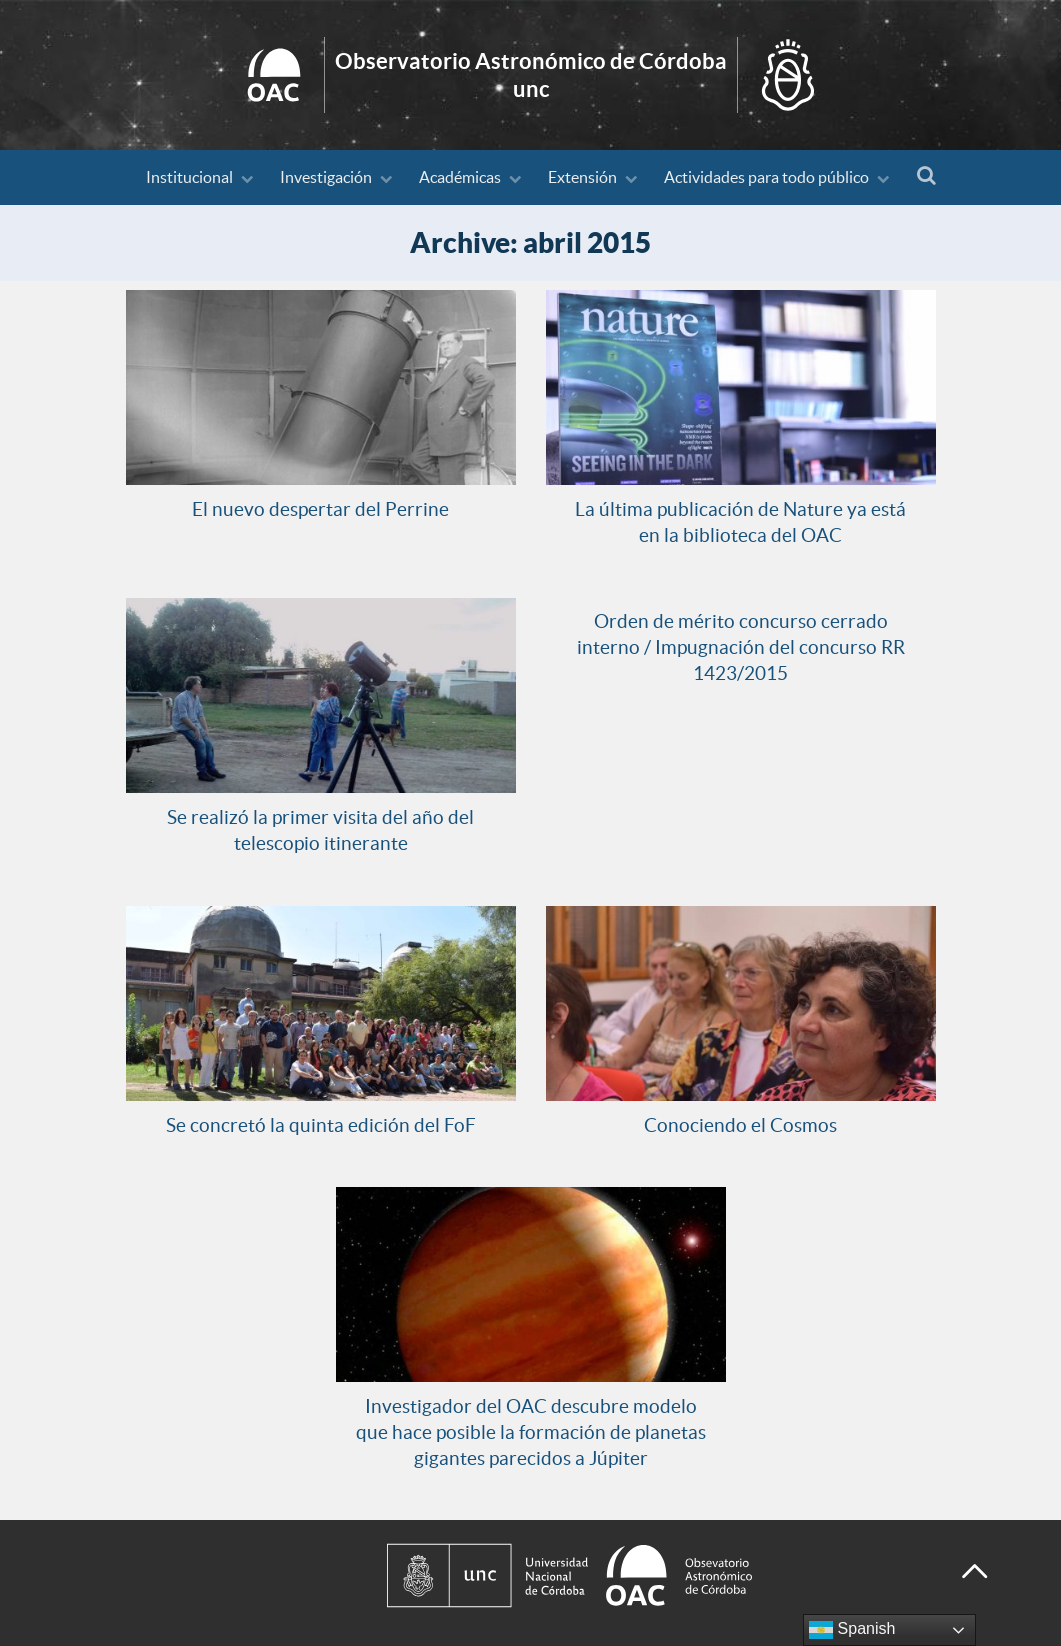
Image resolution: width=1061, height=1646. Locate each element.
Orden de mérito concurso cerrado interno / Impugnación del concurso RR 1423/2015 (741, 647)
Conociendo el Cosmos (740, 1125)
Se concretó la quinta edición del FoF (321, 1125)
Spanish (852, 1630)
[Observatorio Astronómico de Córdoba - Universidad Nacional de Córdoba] (655, 1575)
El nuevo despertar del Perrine (320, 509)
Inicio (530, 75)
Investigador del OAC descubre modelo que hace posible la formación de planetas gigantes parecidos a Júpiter (531, 1432)
